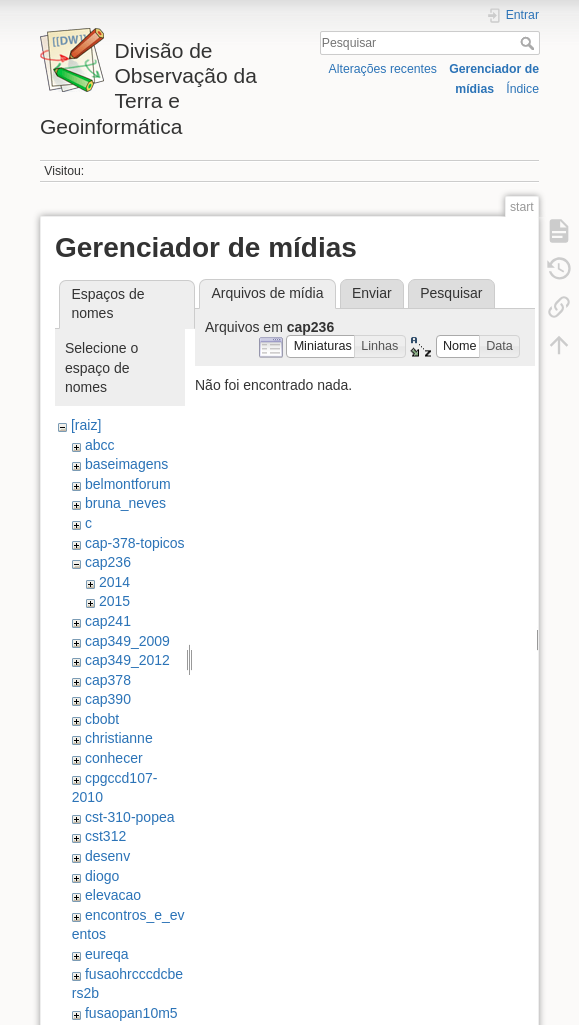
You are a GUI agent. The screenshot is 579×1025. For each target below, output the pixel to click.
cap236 (108, 562)
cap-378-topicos (135, 543)
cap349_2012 (127, 660)
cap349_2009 (127, 641)
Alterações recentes (383, 69)
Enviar (372, 293)
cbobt (102, 719)
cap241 (108, 621)
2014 (114, 582)
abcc (100, 445)
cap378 (108, 680)
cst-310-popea (130, 817)
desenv (107, 856)
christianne (119, 738)
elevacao (113, 895)
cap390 (108, 699)
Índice (522, 89)
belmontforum (128, 484)
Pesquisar (529, 43)
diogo (102, 876)
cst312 (105, 836)
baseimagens (126, 464)
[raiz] (86, 425)
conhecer (114, 758)
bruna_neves (125, 503)
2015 (114, 601)
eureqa (107, 954)
